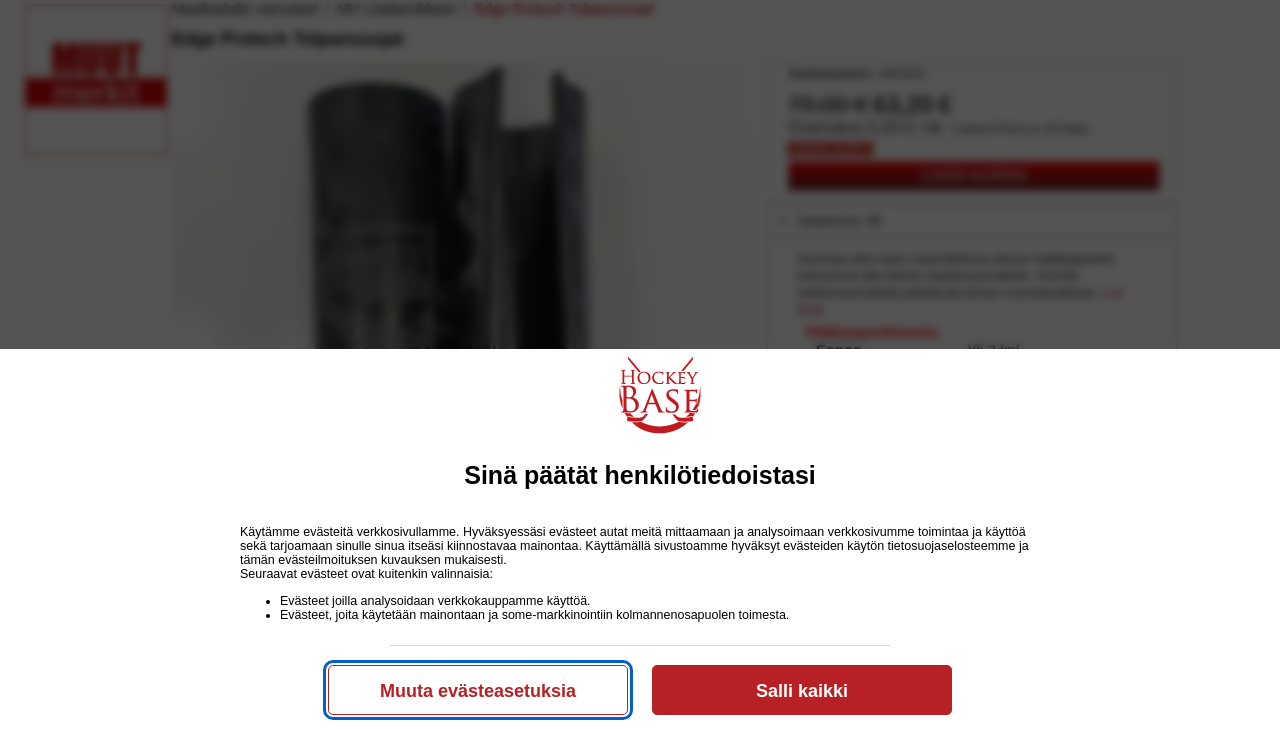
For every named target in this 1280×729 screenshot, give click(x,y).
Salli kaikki (802, 691)
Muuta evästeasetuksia (478, 691)
